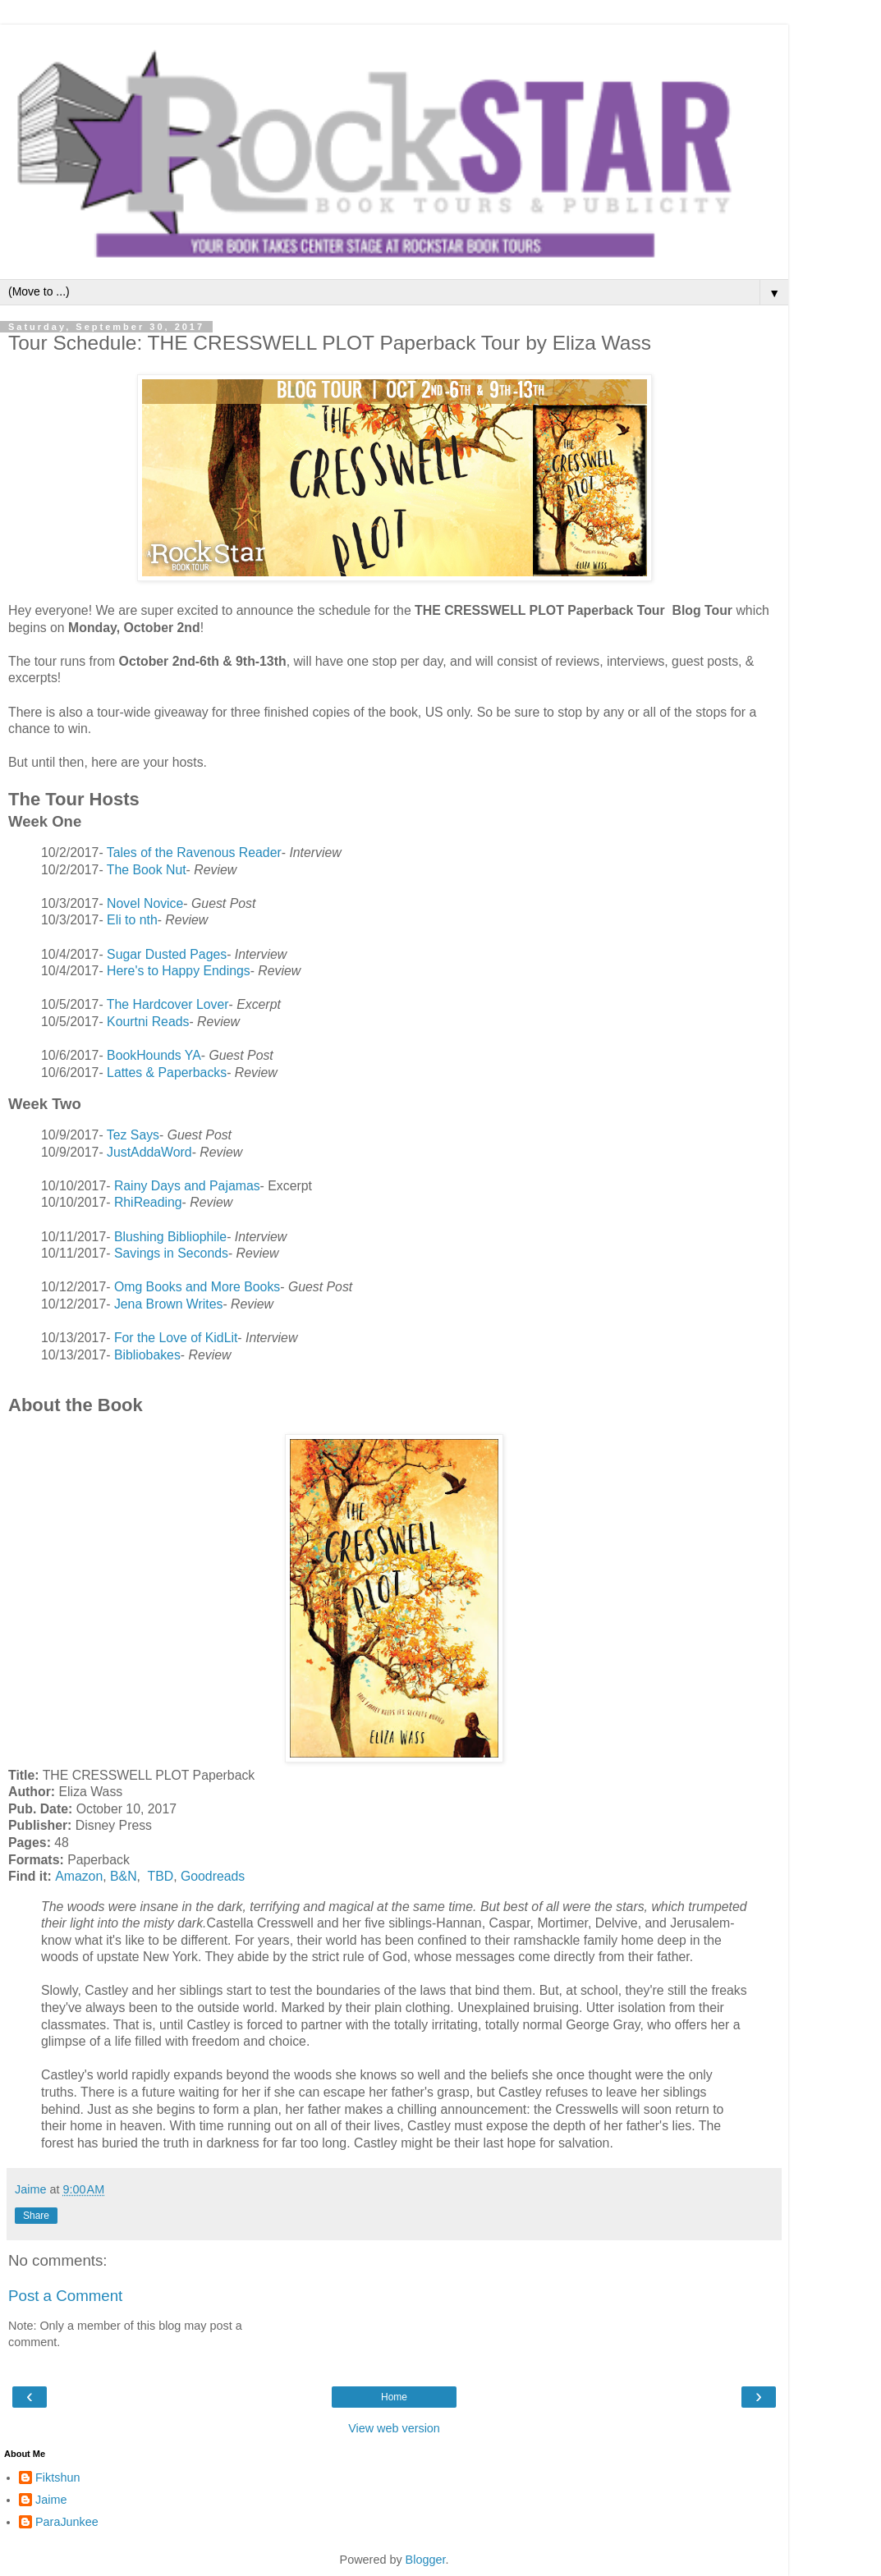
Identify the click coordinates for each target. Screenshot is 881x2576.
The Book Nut (146, 870)
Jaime (51, 2499)
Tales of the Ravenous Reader (194, 852)
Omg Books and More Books (197, 1287)
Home (394, 2397)
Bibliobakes (147, 1355)
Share (36, 2215)
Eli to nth (132, 920)
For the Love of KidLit (175, 1338)
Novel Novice (145, 903)
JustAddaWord (149, 1152)
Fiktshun (57, 2477)
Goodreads (213, 1876)
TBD (160, 1876)
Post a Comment (65, 2295)
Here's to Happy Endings (178, 971)
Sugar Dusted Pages (167, 954)
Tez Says (133, 1135)
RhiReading (148, 1202)
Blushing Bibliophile (170, 1237)
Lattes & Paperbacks (167, 1072)
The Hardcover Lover (168, 1004)
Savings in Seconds (171, 1253)
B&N (123, 1876)
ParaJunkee (67, 2521)
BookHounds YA (154, 1055)
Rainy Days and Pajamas (187, 1186)
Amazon (79, 1876)
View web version (394, 2428)
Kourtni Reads (148, 1022)
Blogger (426, 2559)
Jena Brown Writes (168, 1304)
